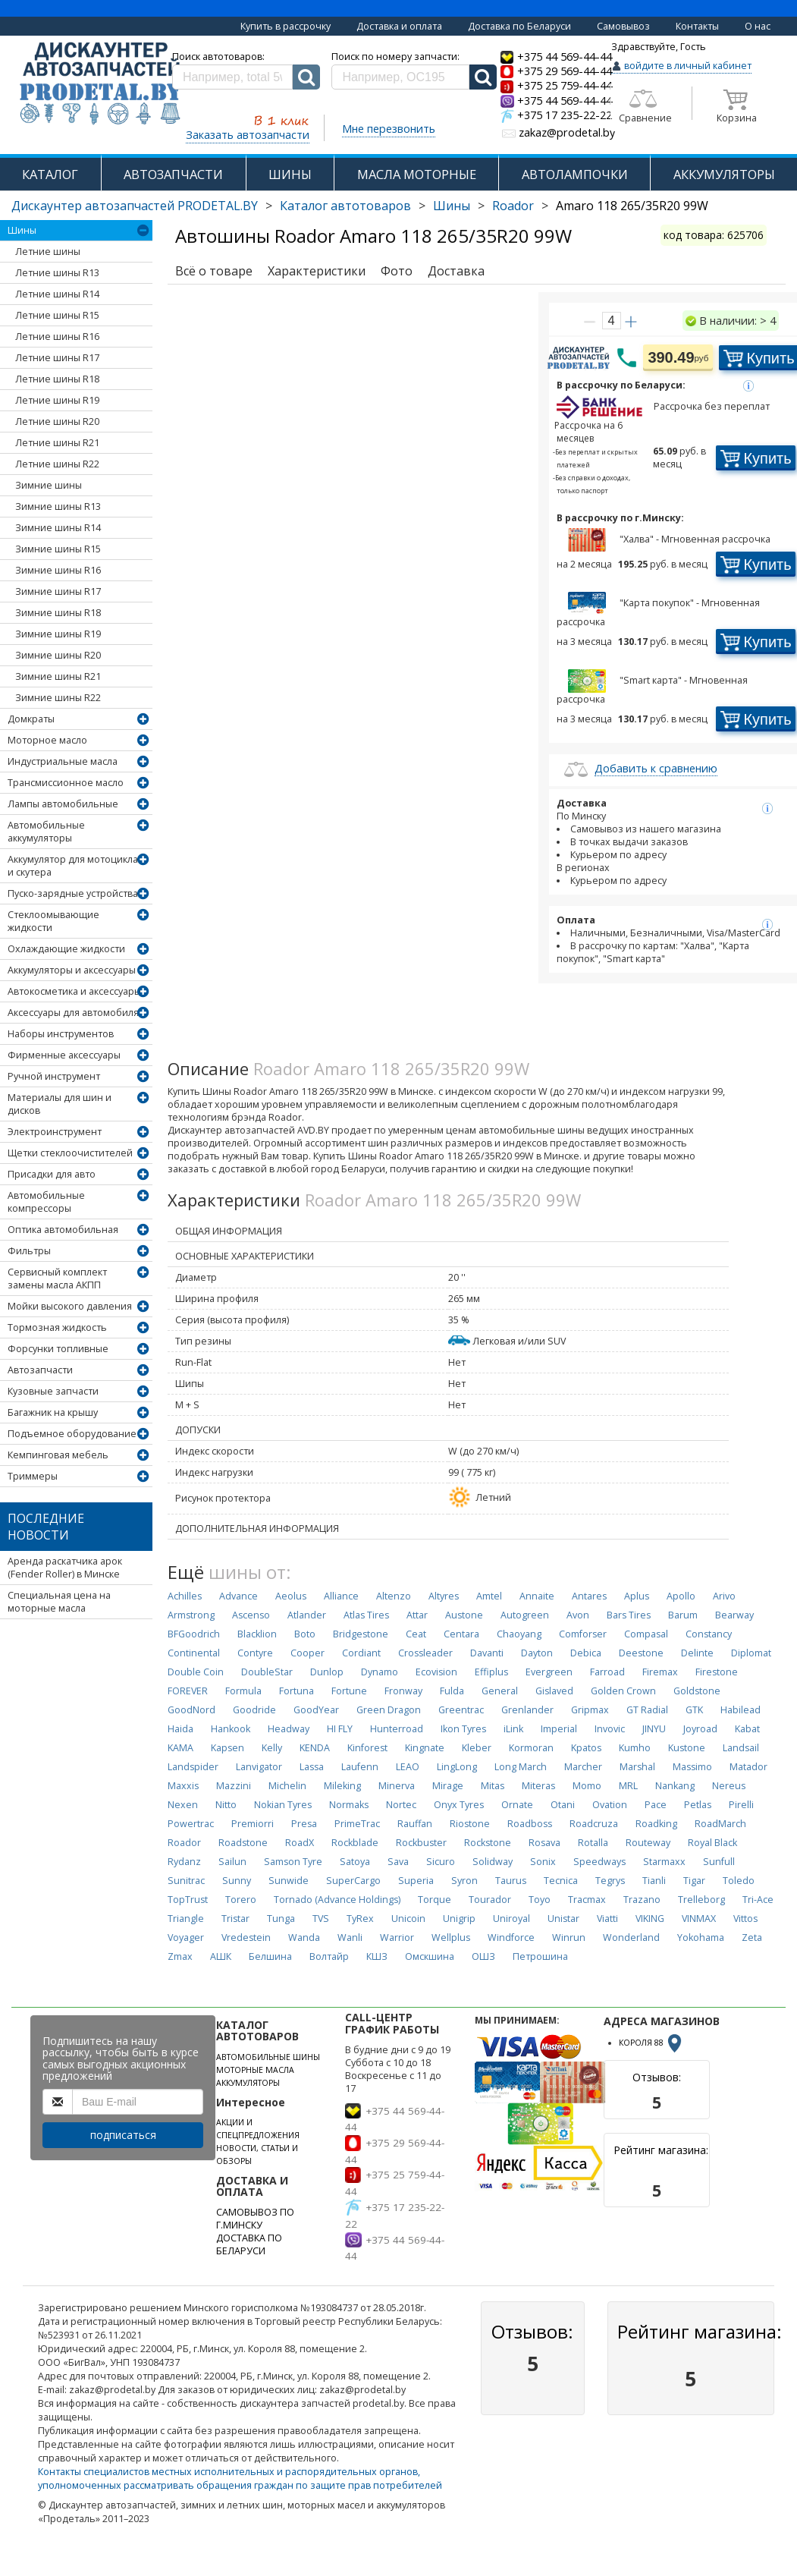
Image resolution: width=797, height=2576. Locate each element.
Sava (398, 1861)
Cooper (307, 1653)
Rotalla (593, 1842)
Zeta (752, 1937)
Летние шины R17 (57, 357)
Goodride (254, 1709)
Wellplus (450, 1937)
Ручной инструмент (54, 1076)
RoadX (299, 1842)
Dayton (537, 1653)
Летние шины (47, 251)
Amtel (489, 1596)
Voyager (186, 1937)
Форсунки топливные (58, 1348)
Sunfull (719, 1861)
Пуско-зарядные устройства (73, 893)
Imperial (559, 1728)
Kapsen (227, 1747)
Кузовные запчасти (53, 1391)
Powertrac (191, 1823)
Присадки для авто (52, 1174)
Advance (238, 1596)
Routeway (648, 1842)
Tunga (281, 1918)
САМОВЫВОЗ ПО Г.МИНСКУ (255, 2219)
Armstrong (191, 1615)
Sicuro (440, 1861)
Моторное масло (47, 740)
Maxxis (183, 1785)
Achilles (185, 1596)
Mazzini (233, 1785)
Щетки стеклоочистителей (70, 1152)
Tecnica (561, 1880)
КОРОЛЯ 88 (651, 2042)
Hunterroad (396, 1728)
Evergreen (549, 1671)
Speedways (599, 1861)
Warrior (397, 1937)
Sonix (543, 1861)
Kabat (747, 1728)
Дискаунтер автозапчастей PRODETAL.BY (134, 205)
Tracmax (587, 1899)
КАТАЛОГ (50, 174)
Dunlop (327, 1671)
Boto (304, 1634)
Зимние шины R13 (58, 506)
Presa (304, 1823)
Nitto (226, 1804)
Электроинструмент (55, 1131)
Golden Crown (623, 1690)
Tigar (694, 1880)
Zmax (180, 1956)
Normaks (349, 1804)
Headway (288, 1728)
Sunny (236, 1880)
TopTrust (188, 1899)
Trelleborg (701, 1899)
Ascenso (251, 1615)
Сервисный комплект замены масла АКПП (57, 1278)
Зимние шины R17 (58, 591)
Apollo (681, 1596)
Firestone (716, 1671)
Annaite (536, 1596)
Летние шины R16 (57, 336)
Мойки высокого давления (70, 1306)
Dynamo (379, 1671)
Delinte (697, 1653)
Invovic (610, 1728)
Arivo (724, 1596)
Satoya (355, 1861)
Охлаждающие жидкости (66, 948)
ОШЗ (483, 1956)
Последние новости (46, 1526)
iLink (513, 1728)
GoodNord (191, 1709)
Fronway (403, 1690)
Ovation (609, 1804)
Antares (589, 1596)
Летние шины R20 (57, 421)
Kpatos (586, 1747)
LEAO (407, 1766)
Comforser (583, 1634)
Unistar (563, 1918)
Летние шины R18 (57, 379)
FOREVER (188, 1690)
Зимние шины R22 (58, 697)
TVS (320, 1918)
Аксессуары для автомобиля (73, 1012)
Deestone (641, 1653)
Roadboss (529, 1823)
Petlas (697, 1804)
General (500, 1690)
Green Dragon (388, 1709)
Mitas (492, 1785)
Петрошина (540, 1956)
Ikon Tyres (463, 1728)
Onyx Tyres (459, 1804)
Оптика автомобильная (63, 1229)
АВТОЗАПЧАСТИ (173, 174)
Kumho (635, 1747)
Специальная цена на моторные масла (59, 1602)
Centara (461, 1634)
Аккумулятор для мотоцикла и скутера (73, 866)
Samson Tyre (293, 1861)
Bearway (734, 1615)
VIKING (649, 1918)
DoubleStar (267, 1671)
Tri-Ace (757, 1899)
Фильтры (29, 1250)
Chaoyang (519, 1634)
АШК (220, 1956)
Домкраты (31, 718)
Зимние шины (48, 485)
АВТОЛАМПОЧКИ (575, 174)
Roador (513, 205)
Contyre (255, 1653)
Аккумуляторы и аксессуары (72, 970)
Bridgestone (360, 1634)
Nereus (728, 1785)
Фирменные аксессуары (64, 1055)
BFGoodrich (194, 1634)
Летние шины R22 (57, 464)
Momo (587, 1785)
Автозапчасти (40, 1369)
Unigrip (459, 1918)
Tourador (490, 1899)
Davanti (487, 1653)
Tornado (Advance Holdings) (337, 1899)
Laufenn (359, 1766)
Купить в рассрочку (285, 26)
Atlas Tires (366, 1615)
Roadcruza (594, 1823)
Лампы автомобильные (63, 803)
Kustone (686, 1747)
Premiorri (252, 1823)
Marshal (637, 1766)
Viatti (607, 1918)
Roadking (656, 1823)
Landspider (193, 1766)
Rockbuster (421, 1842)
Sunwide (288, 1880)
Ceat (416, 1634)
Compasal (646, 1634)
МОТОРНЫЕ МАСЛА (255, 2070)
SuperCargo (353, 1880)
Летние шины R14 (57, 294)
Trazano (642, 1899)
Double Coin (196, 1671)
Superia (416, 1880)
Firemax (660, 1671)
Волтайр (329, 1956)
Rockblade (354, 1842)
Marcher (583, 1766)
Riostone (470, 1823)
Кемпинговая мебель (58, 1454)
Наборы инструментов (61, 1033)
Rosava (544, 1842)
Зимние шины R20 (58, 655)
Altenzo (393, 1596)
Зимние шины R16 (58, 570)
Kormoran (531, 1747)
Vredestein (246, 1937)
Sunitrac (186, 1880)
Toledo (739, 1880)
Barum (683, 1615)
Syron (464, 1880)
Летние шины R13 (57, 272)
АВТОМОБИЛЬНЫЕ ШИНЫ (268, 2057)
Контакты (697, 26)
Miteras (538, 1785)
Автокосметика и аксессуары (74, 991)
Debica (585, 1653)
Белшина (270, 1956)
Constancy (709, 1634)
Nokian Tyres (283, 1804)
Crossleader (425, 1653)
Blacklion (257, 1634)
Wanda (304, 1937)
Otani (563, 1804)
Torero (240, 1899)
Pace (656, 1804)
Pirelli (741, 1804)
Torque (434, 1899)
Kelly (272, 1747)
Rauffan (414, 1823)
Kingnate (424, 1747)
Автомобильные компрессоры (46, 1202)
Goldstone (696, 1690)
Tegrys (610, 1880)
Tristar (235, 1918)
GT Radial (647, 1709)
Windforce (511, 1937)
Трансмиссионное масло (66, 782)
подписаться (123, 2135)
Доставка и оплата (399, 26)
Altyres (443, 1596)
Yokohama (700, 1937)
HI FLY (340, 1728)
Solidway (492, 1861)
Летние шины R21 (57, 442)
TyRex (360, 1918)
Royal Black (712, 1842)
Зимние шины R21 (58, 676)
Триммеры (33, 1476)
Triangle (186, 1918)
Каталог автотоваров (345, 205)
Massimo (692, 1766)
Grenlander (527, 1709)
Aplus (636, 1596)
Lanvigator (259, 1766)
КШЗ (377, 1956)
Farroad (607, 1671)
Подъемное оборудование (72, 1433)
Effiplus (491, 1671)
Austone (464, 1615)
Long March (520, 1766)
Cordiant (361, 1653)
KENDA (315, 1747)
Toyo (540, 1899)
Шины (451, 205)
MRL (628, 1785)
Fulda (452, 1690)
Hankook (230, 1728)
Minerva (396, 1785)
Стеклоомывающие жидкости (53, 921)
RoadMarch (720, 1823)
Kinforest (367, 1747)
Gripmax (590, 1709)
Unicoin (408, 1918)
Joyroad (700, 1728)
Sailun (232, 1861)
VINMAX (699, 1918)
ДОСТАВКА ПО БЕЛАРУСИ (249, 2244)
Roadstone (243, 1842)
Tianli (654, 1880)
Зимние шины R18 (58, 612)
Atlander (306, 1615)
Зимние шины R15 (58, 549)
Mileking (342, 1785)
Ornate (517, 1804)
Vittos (745, 1918)
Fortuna (296, 1690)
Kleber (476, 1747)
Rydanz (184, 1861)
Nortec (401, 1804)
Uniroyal (511, 1918)
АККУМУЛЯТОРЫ (724, 174)
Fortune (349, 1690)
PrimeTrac (357, 1823)
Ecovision (436, 1671)
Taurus (510, 1880)
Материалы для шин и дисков (59, 1104)
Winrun (568, 1937)
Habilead (740, 1709)
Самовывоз (623, 26)
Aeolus (290, 1596)
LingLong (457, 1766)
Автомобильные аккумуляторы (46, 832)
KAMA (180, 1747)
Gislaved (554, 1690)
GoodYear (316, 1709)
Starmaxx (664, 1861)
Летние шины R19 (57, 400)
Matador (748, 1766)
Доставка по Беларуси (519, 26)
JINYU (654, 1728)
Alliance (341, 1596)
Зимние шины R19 (58, 633)
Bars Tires (629, 1615)
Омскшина (429, 1956)
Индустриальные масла (63, 761)
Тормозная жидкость (57, 1327)
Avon (577, 1615)
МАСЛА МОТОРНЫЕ (416, 174)
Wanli (349, 1937)
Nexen (183, 1804)
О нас (757, 26)
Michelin (287, 1785)
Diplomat (751, 1653)
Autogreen (524, 1615)
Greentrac (461, 1709)
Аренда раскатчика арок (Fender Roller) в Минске (65, 1568)
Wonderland (631, 1937)
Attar (417, 1615)
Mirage (447, 1785)
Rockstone (487, 1842)
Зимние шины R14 (58, 527)
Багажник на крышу (53, 1412)
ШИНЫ (290, 174)
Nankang (675, 1785)
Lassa (312, 1766)
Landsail (741, 1747)
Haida (180, 1728)
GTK (694, 1709)
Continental (194, 1653)
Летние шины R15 (57, 315)
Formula (243, 1690)
